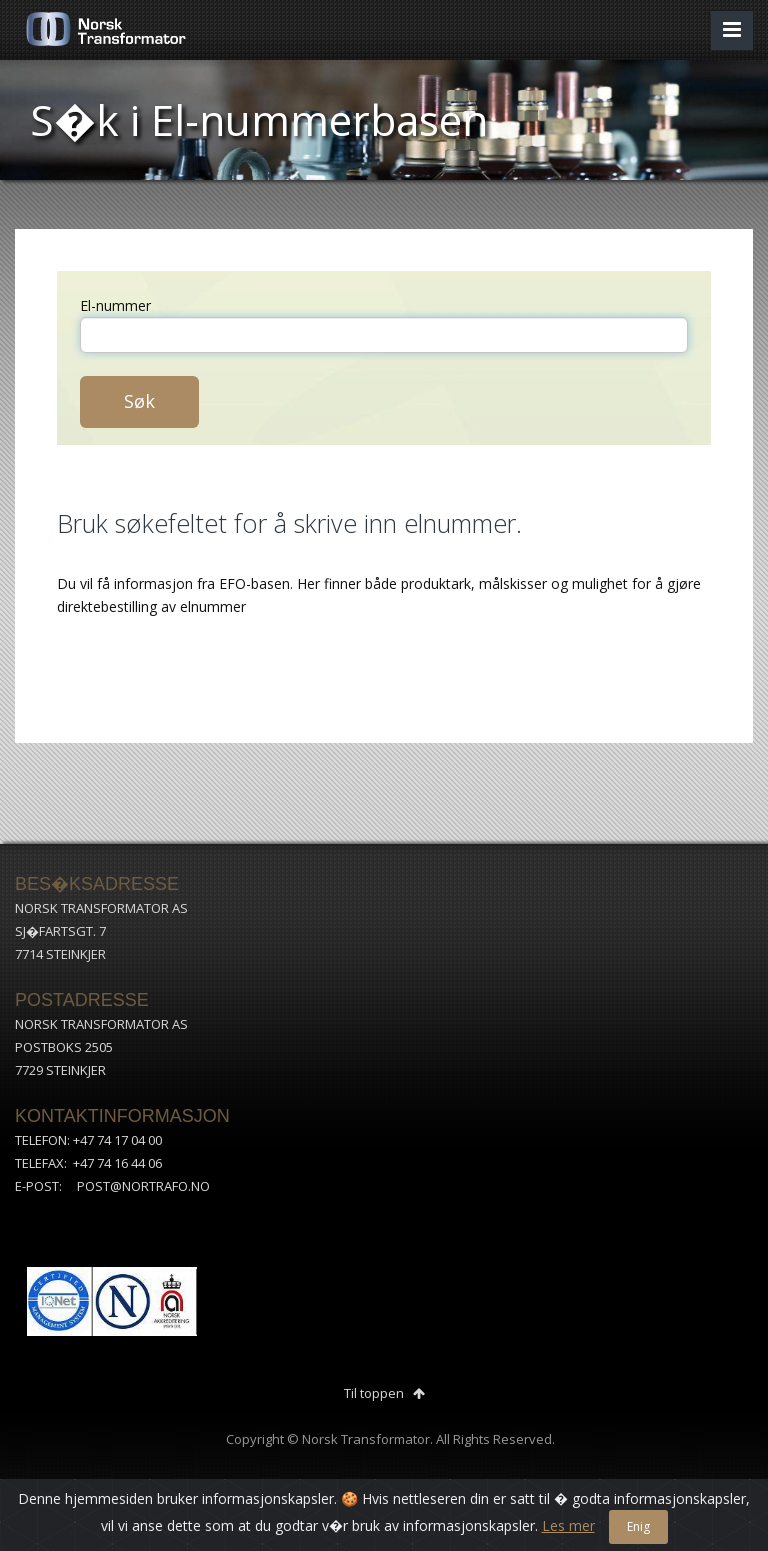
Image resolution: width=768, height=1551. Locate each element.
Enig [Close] (638, 1526)
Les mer (568, 1525)
